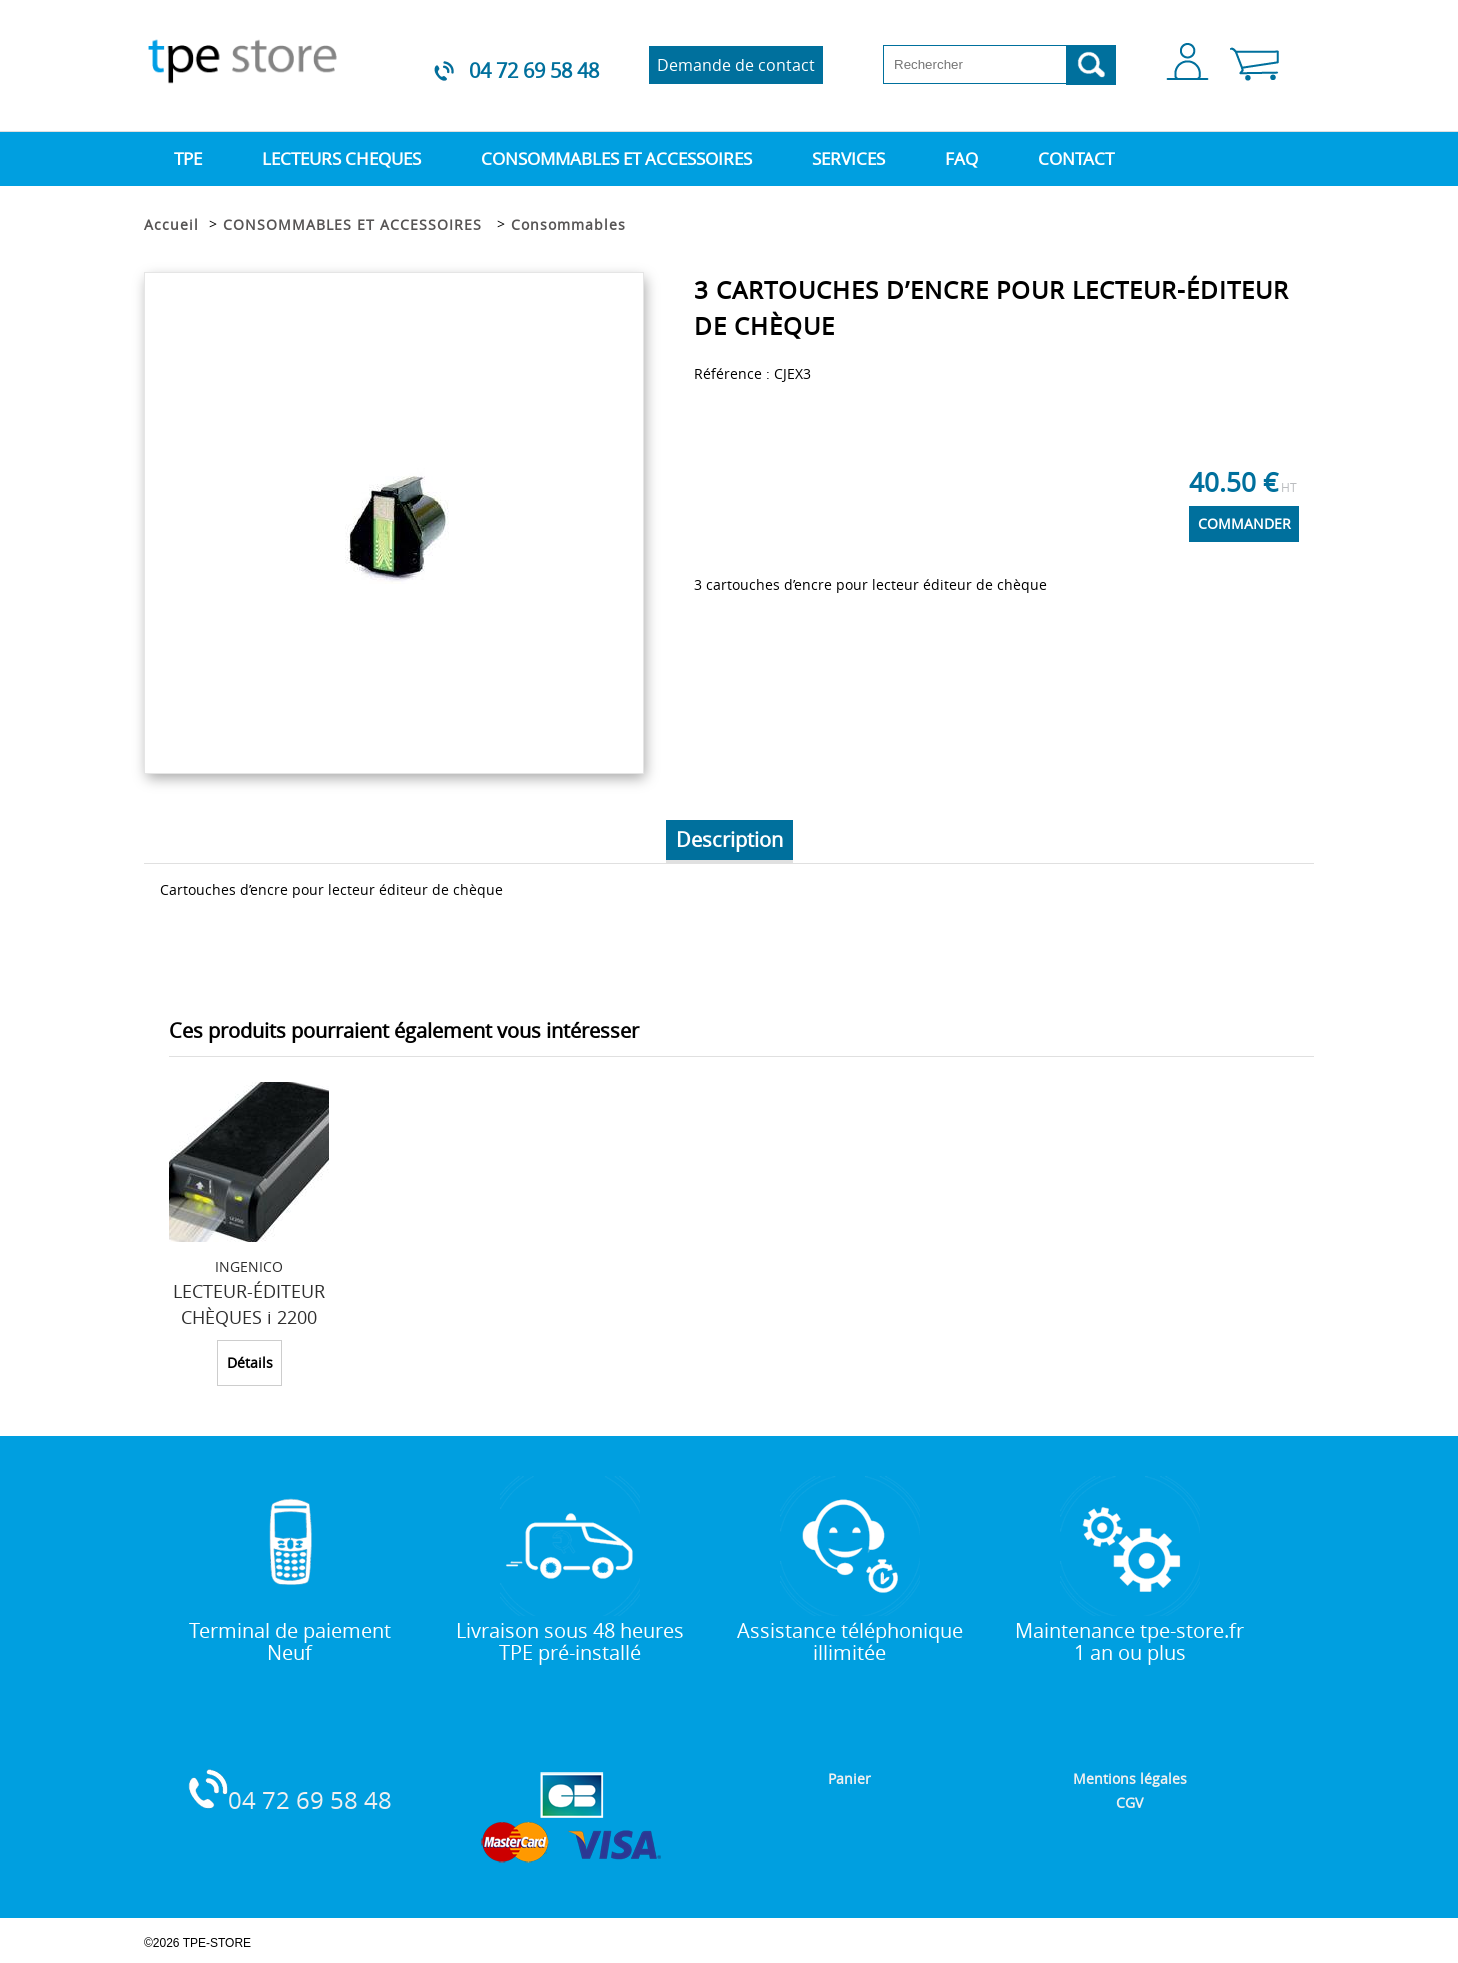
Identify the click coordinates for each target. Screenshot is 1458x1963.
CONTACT (1076, 158)
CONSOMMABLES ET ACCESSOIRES (616, 158)
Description (729, 839)
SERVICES (848, 158)
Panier (849, 1778)
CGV (1129, 1802)
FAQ (961, 158)
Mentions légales (1130, 1778)
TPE (188, 158)
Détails (250, 1362)
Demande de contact (736, 65)
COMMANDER (1244, 523)
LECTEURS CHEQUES (341, 158)
